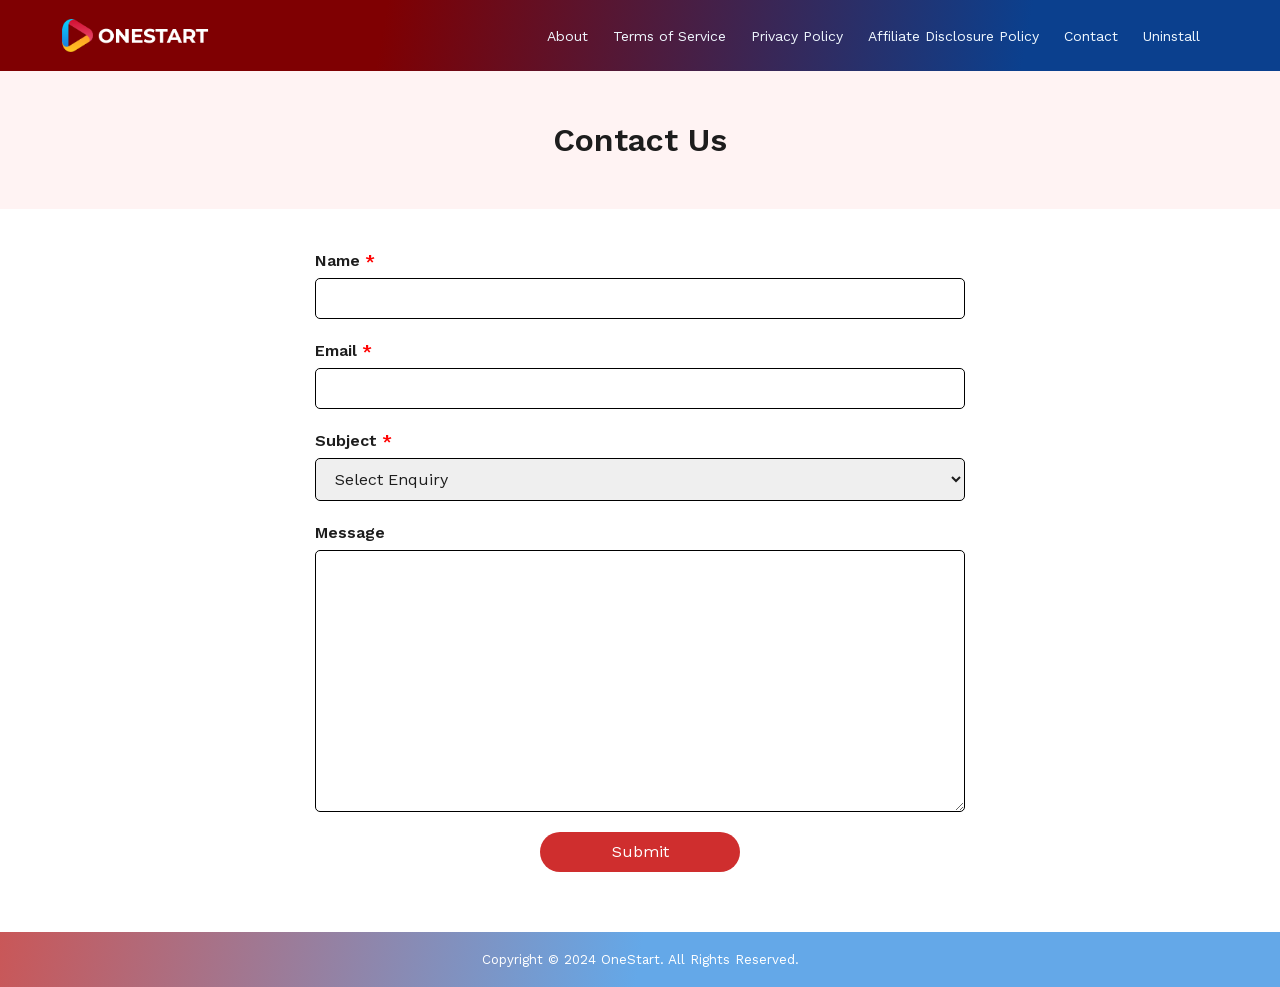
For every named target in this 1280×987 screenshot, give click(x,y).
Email (343, 350)
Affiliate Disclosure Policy (953, 36)
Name (345, 260)
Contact (1091, 36)
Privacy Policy (797, 36)
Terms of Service (669, 36)
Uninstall (1171, 36)
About (567, 36)
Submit (640, 851)
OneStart (630, 959)
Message (350, 532)
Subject (353, 440)
